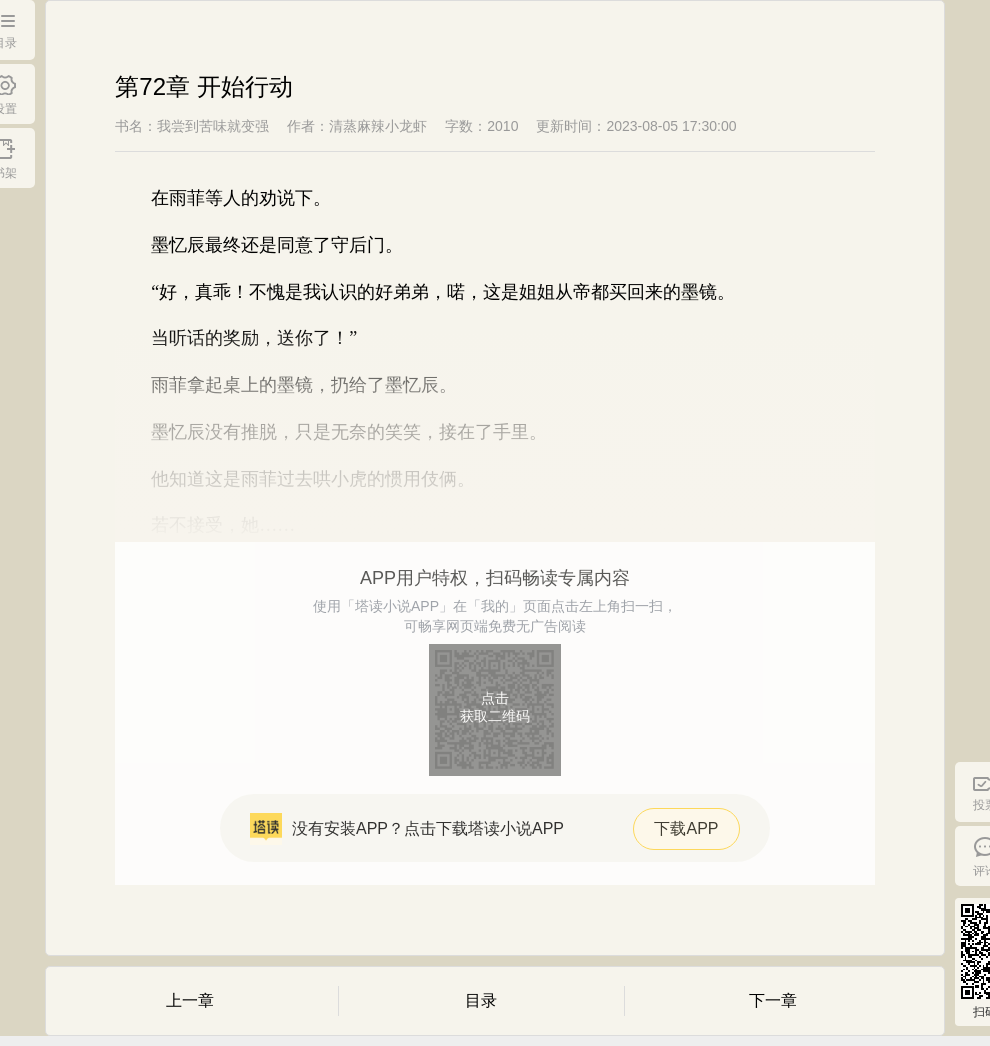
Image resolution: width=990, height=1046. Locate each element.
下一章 (773, 1000)
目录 (481, 1000)
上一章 (190, 1000)
